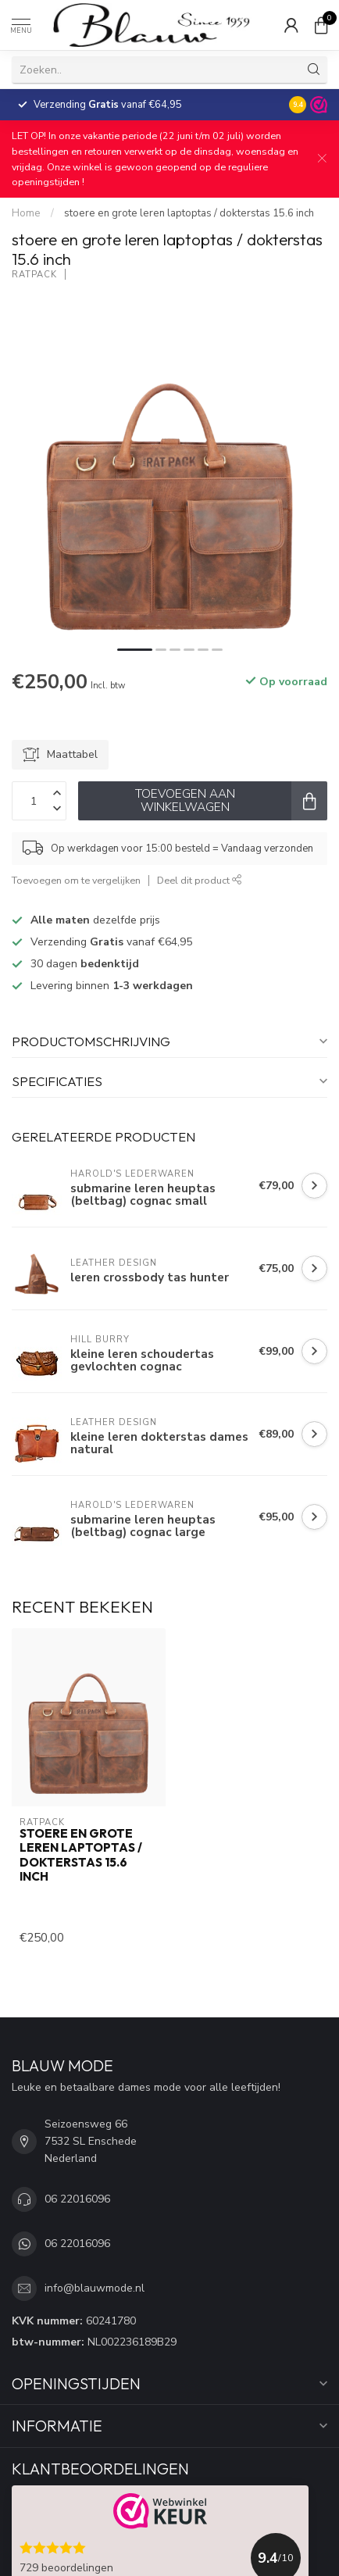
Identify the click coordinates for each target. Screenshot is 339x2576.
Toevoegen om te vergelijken (76, 880)
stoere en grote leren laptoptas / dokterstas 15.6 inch (189, 213)
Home (26, 213)
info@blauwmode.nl (95, 2288)
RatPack (34, 274)
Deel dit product (199, 880)
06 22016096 (77, 2199)
